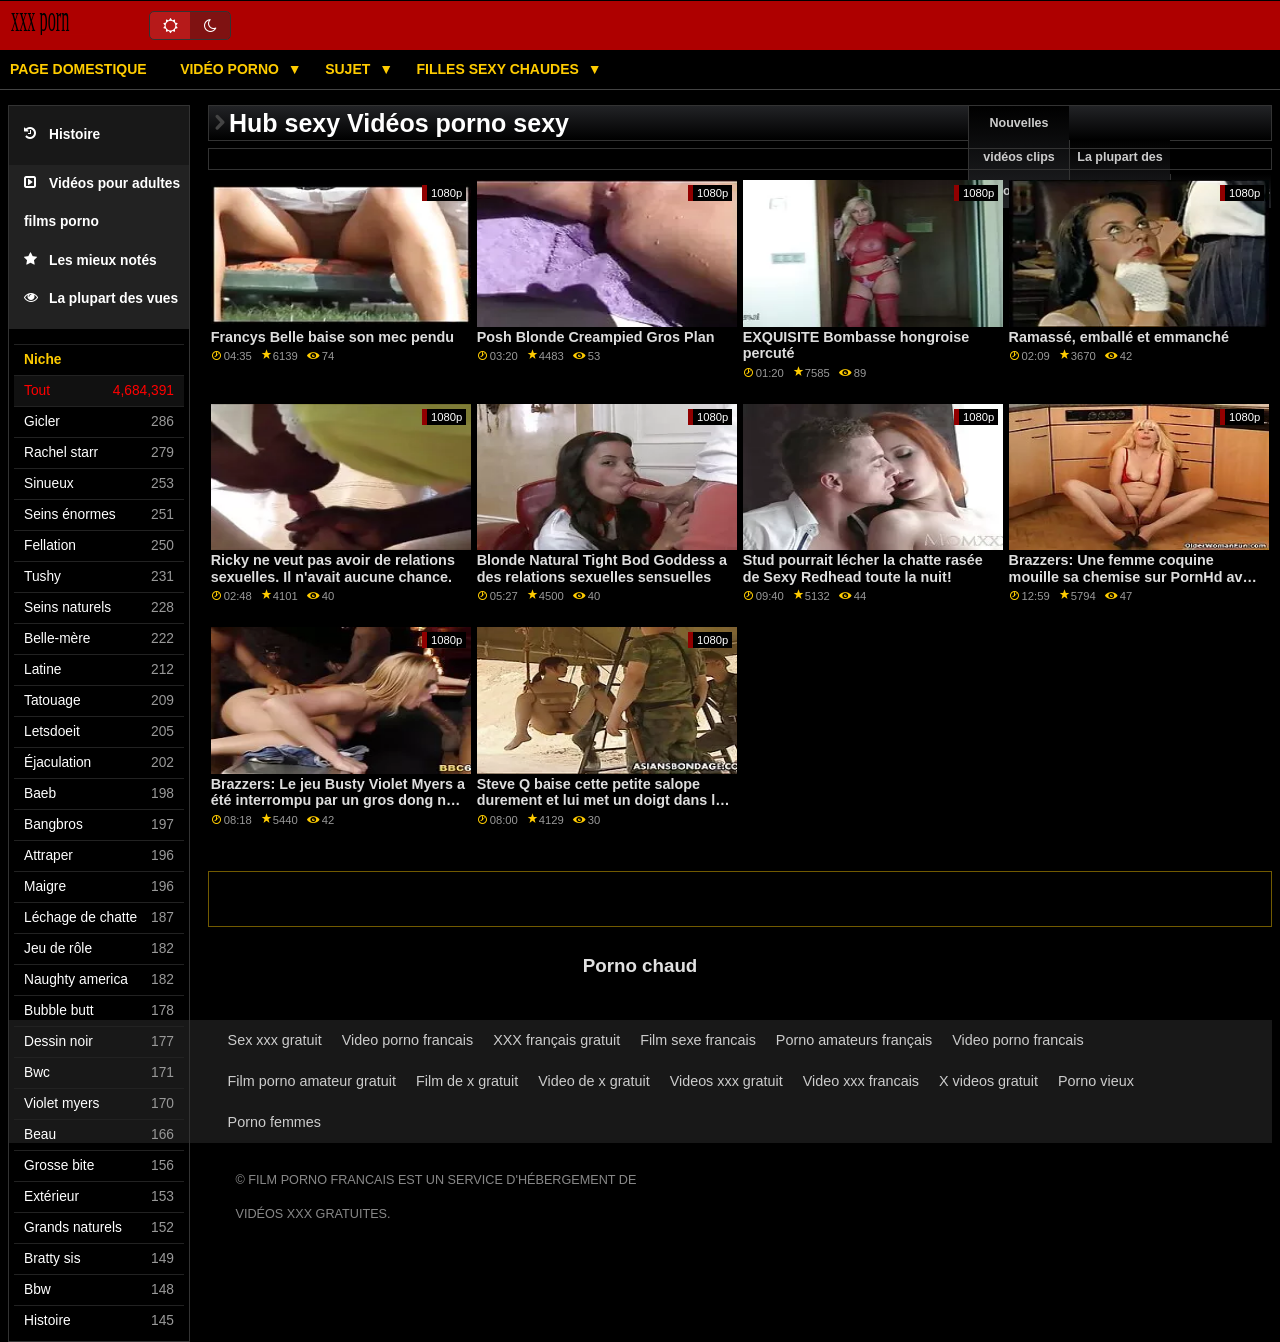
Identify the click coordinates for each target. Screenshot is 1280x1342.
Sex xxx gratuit (275, 1040)
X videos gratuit (988, 1081)
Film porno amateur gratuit (312, 1081)
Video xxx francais (861, 1081)
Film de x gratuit (467, 1081)
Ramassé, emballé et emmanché (1119, 337)
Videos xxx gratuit (726, 1081)
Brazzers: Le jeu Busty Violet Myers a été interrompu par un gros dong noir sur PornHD (338, 800)
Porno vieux (1096, 1081)
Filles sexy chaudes (500, 69)
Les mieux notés (90, 260)
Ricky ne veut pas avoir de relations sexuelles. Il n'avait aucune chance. (333, 568)
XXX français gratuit (556, 1040)
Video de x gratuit (594, 1081)
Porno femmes (274, 1122)
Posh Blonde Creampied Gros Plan (596, 337)
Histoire (62, 134)
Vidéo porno (231, 69)
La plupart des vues (101, 298)
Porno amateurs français (854, 1040)
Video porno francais (407, 1040)
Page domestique (78, 69)
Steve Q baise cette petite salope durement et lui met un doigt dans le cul (600, 800)
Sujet (349, 69)
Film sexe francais (698, 1040)
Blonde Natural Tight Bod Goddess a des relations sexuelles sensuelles (602, 568)
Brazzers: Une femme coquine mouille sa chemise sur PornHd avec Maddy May (1134, 576)
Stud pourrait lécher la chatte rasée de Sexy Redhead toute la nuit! (863, 568)
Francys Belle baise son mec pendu (332, 337)
